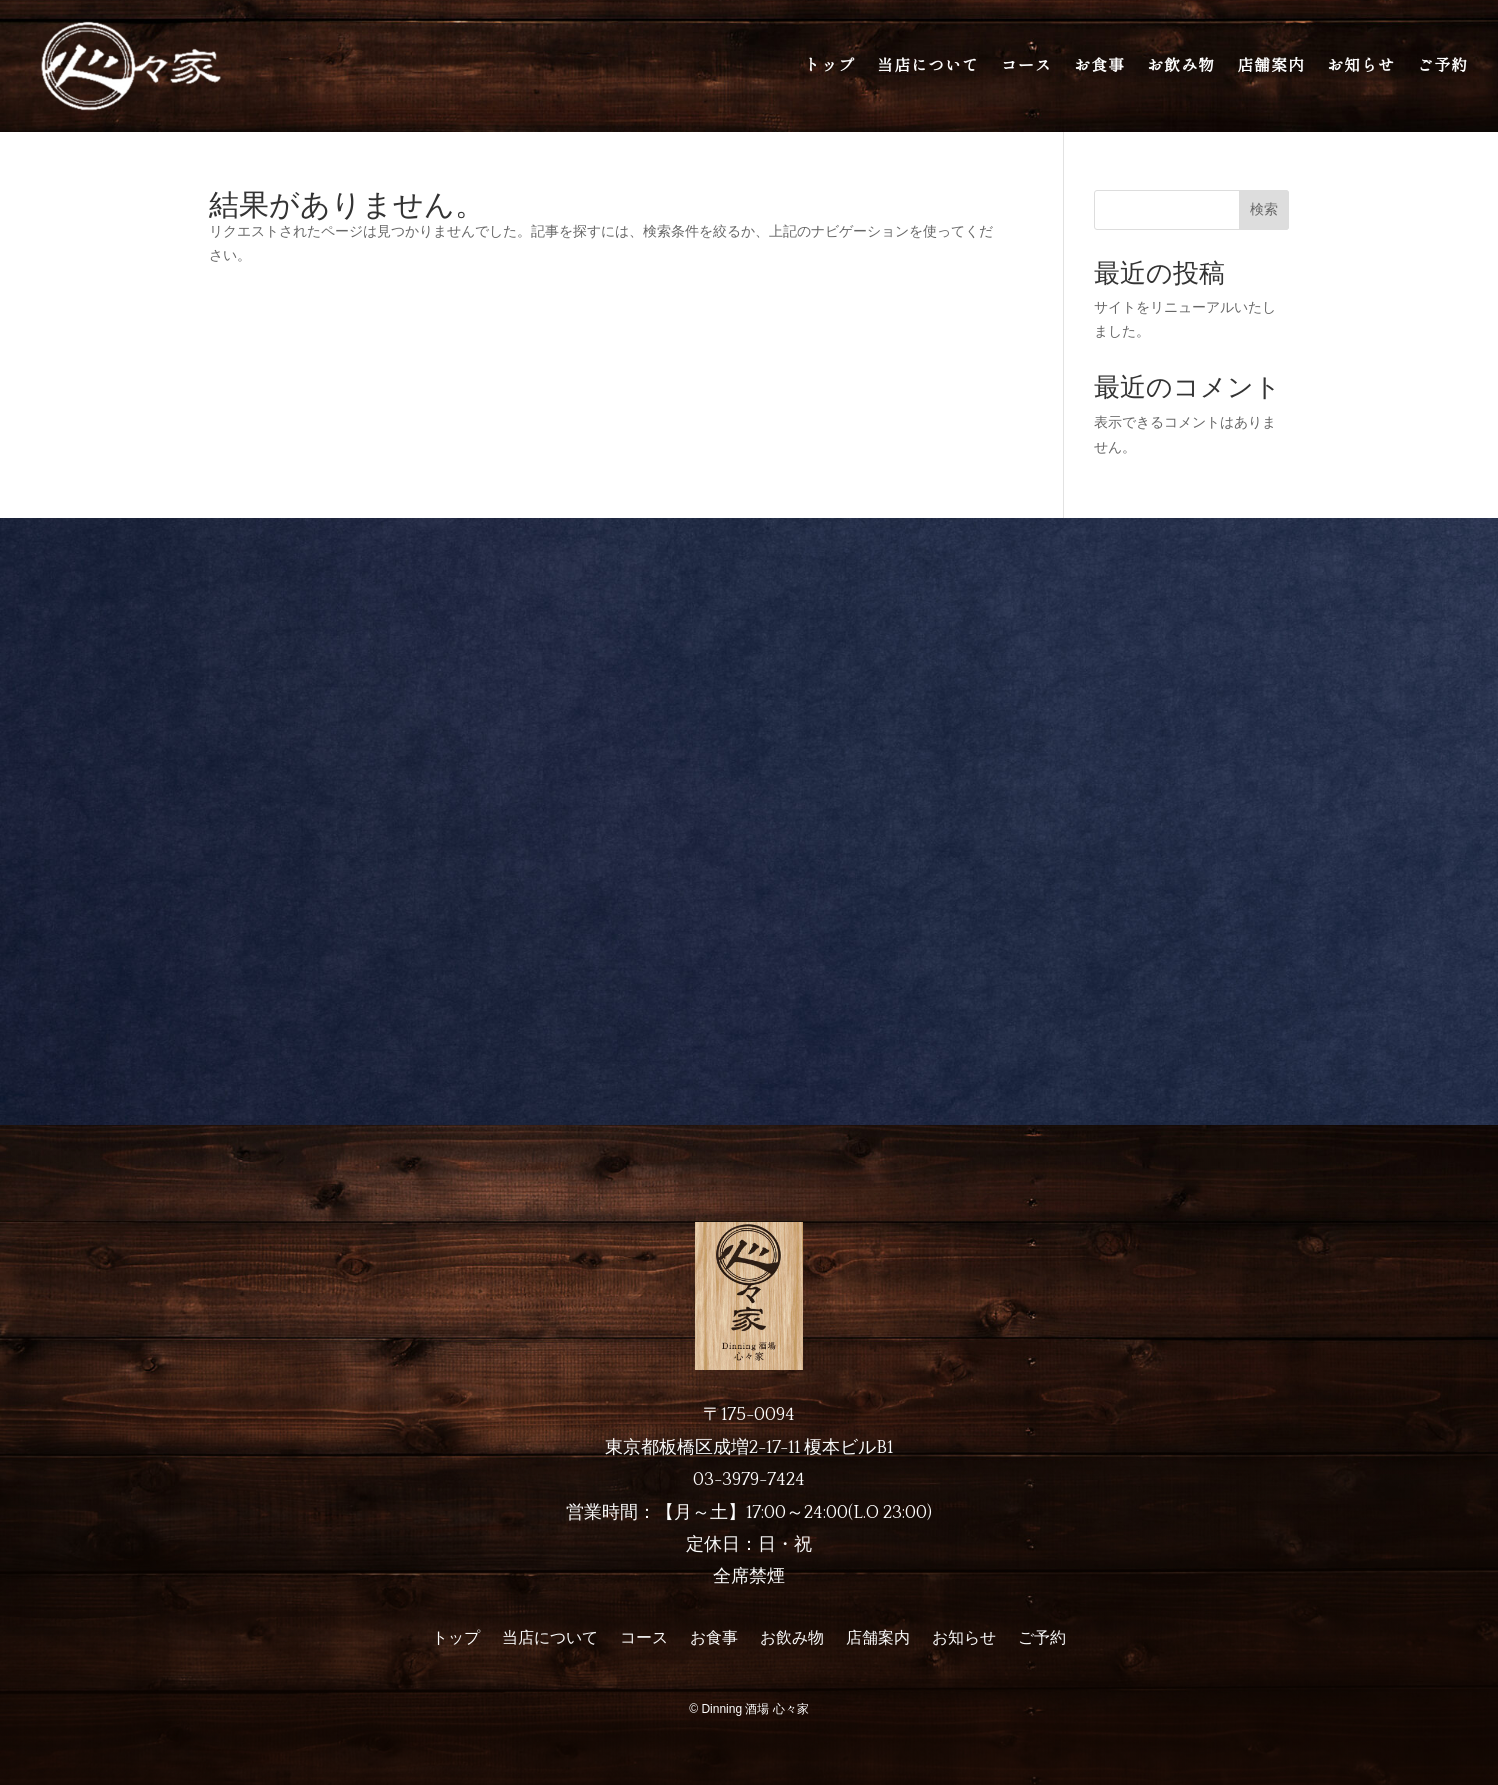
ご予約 (1442, 65)
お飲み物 (1181, 65)
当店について (928, 65)
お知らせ (1361, 65)
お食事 (1099, 65)
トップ (829, 65)
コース (1026, 65)
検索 (1264, 209)
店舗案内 (1271, 65)
